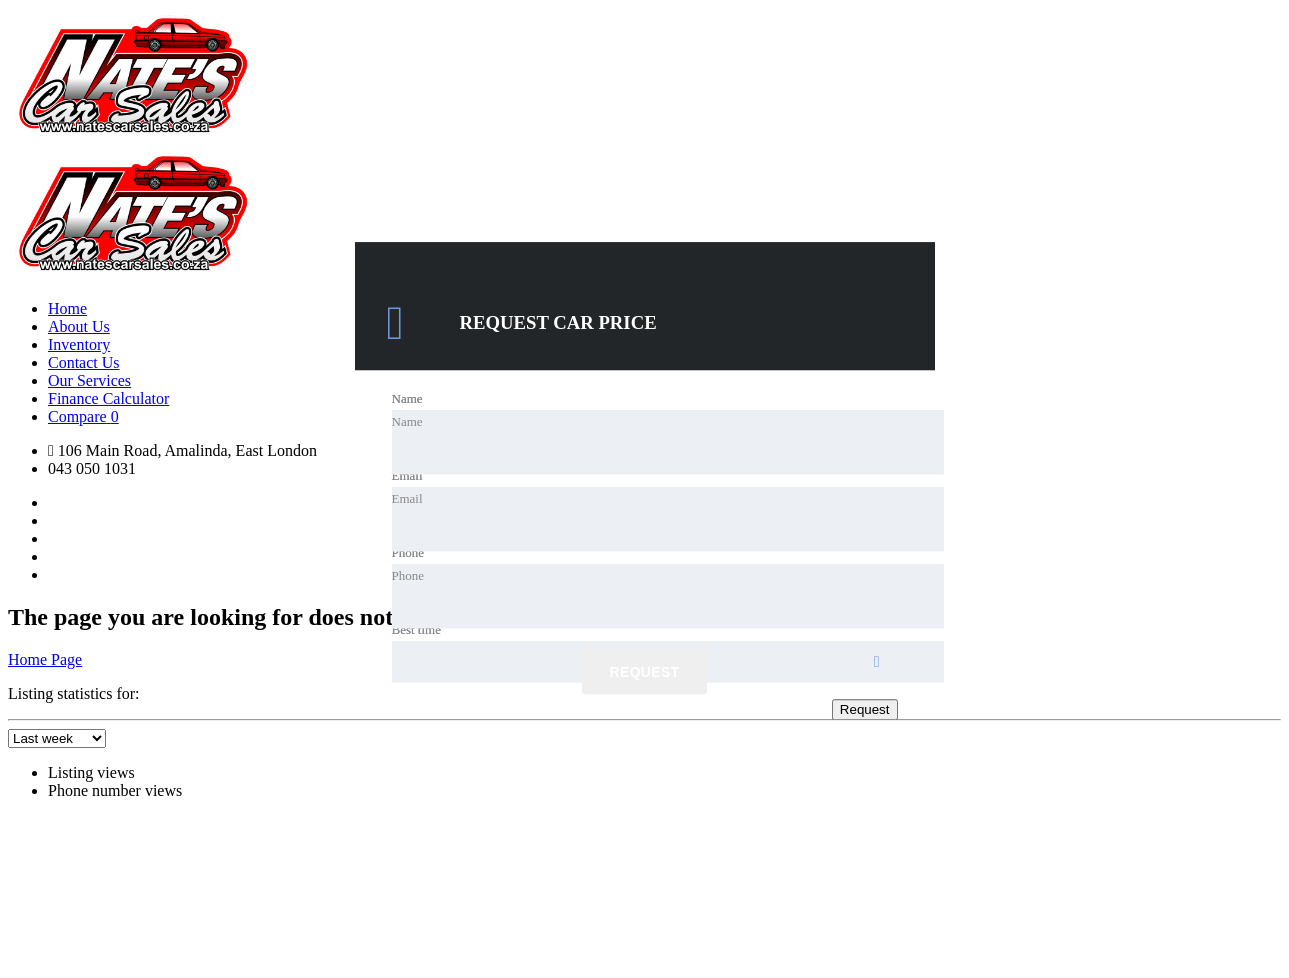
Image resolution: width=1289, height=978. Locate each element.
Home (67, 308)
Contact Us (84, 362)
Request (645, 673)
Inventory (79, 344)
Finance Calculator (108, 398)
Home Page (45, 659)
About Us (79, 326)
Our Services (89, 380)
